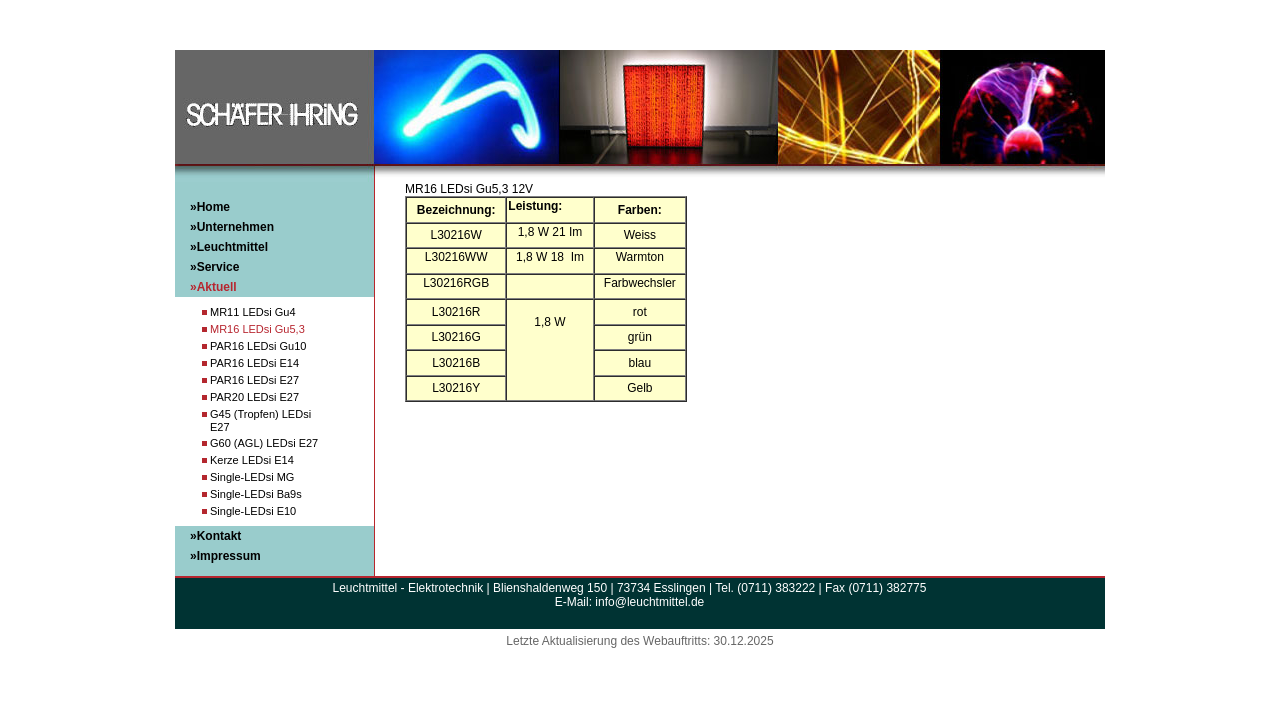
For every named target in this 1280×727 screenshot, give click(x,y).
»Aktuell (213, 287)
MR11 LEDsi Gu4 (253, 312)
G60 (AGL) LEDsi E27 (264, 443)
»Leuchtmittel (229, 247)
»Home (210, 207)
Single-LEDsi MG (252, 477)
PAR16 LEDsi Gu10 (258, 346)
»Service (214, 267)
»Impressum (225, 556)
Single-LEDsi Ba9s (256, 494)
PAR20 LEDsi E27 (254, 397)
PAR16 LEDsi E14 (254, 363)
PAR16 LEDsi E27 (254, 380)
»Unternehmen (232, 227)
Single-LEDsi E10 (253, 511)
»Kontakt (215, 536)
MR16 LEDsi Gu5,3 (257, 329)
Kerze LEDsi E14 (252, 460)
